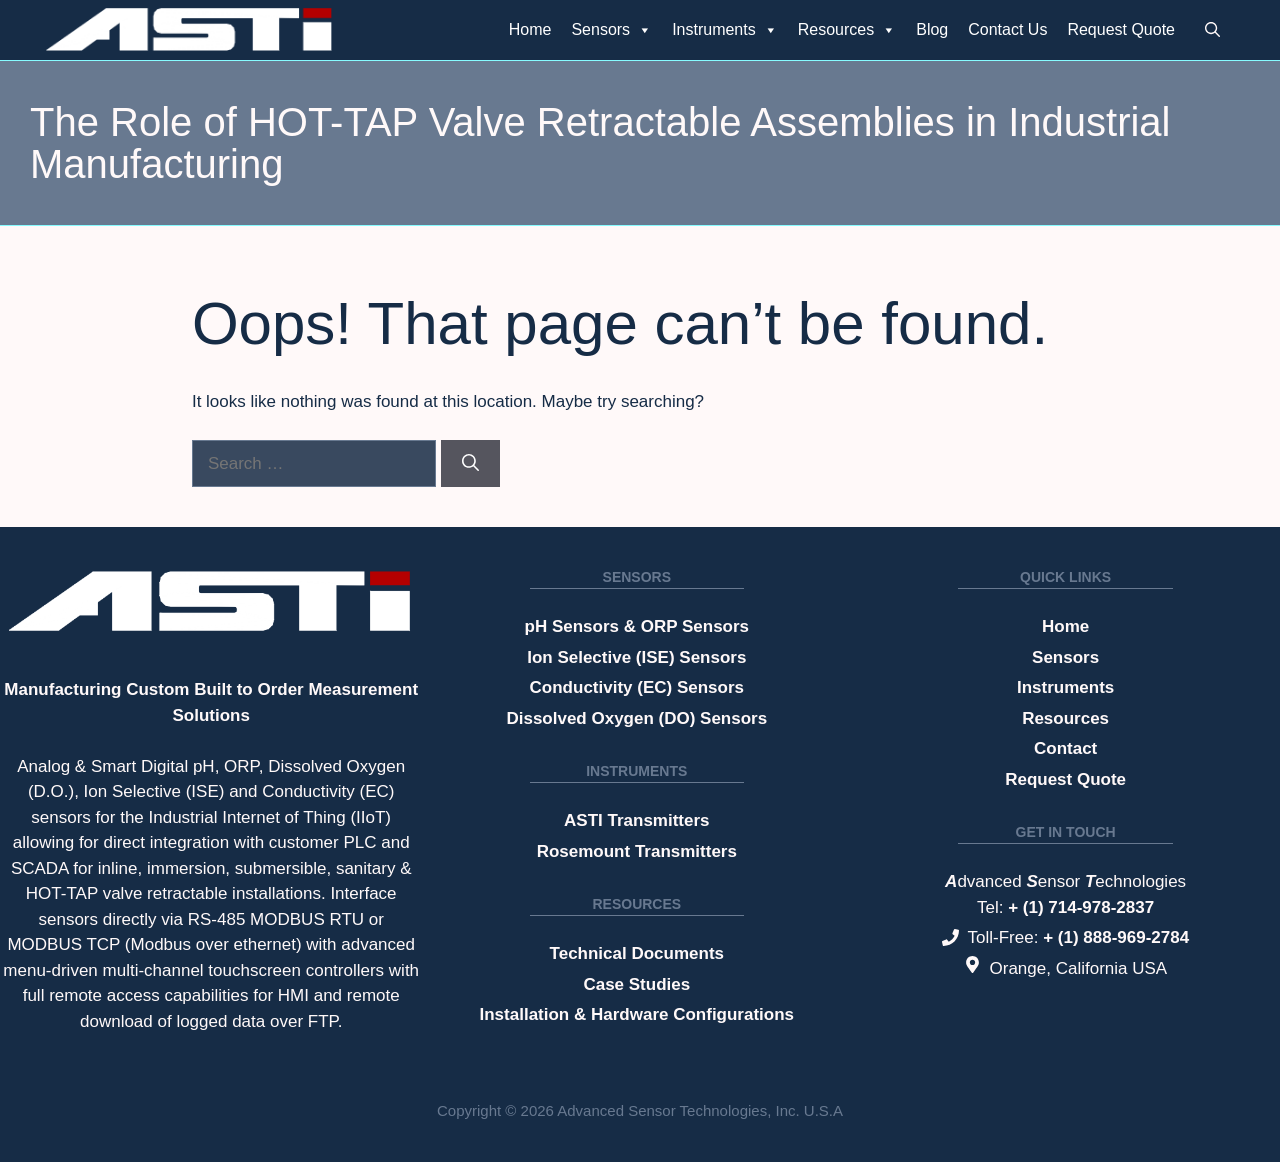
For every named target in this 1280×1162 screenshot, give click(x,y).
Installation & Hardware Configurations (637, 1014)
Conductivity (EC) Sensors (637, 687)
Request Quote (1121, 29)
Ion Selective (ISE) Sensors (636, 657)
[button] (1212, 30)
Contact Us (1007, 29)
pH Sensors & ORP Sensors (637, 626)
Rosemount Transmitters (637, 851)
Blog (932, 29)
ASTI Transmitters (637, 820)
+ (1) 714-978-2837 (1081, 907)
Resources (847, 30)
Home (530, 29)
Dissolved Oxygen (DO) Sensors (636, 718)
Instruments (725, 30)
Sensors (611, 30)
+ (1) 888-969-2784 (1116, 937)
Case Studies (636, 984)
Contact (1065, 748)
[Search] (470, 464)
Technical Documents (637, 953)
